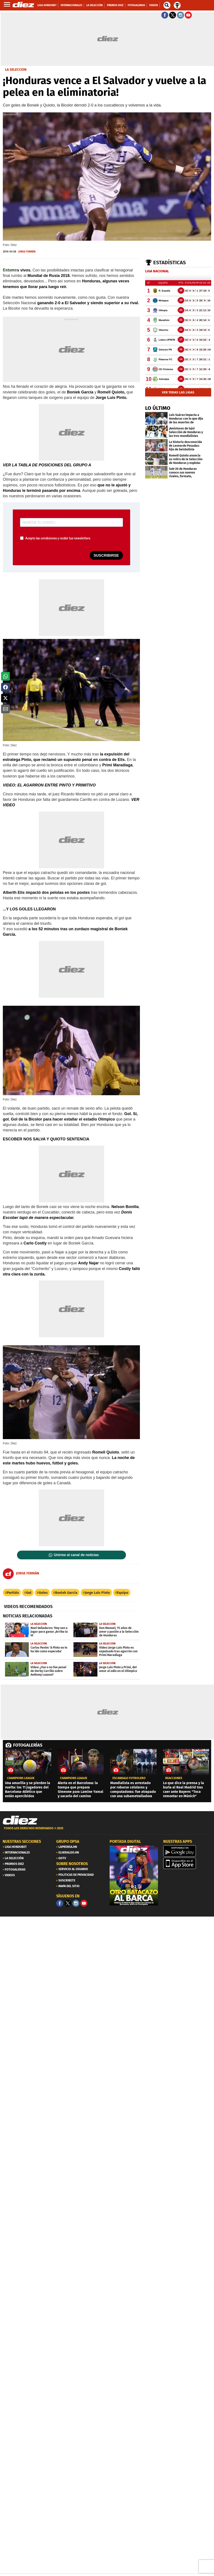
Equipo (122, 1593)
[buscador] (166, 5)
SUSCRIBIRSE (106, 555)
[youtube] (83, 1903)
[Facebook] (59, 1903)
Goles (43, 1593)
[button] (5, 676)
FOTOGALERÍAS (27, 1745)
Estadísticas (169, 262)
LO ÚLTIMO (157, 408)
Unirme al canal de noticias (76, 1555)
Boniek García (66, 1593)
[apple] (187, 1863)
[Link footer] (20, 1820)
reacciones (173, 1778)
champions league (20, 1778)
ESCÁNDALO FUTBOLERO (129, 1778)
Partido (13, 1593)
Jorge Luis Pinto (97, 1593)
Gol (28, 1593)
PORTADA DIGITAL (125, 1841)
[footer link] (107, 1831)
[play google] (187, 1851)
